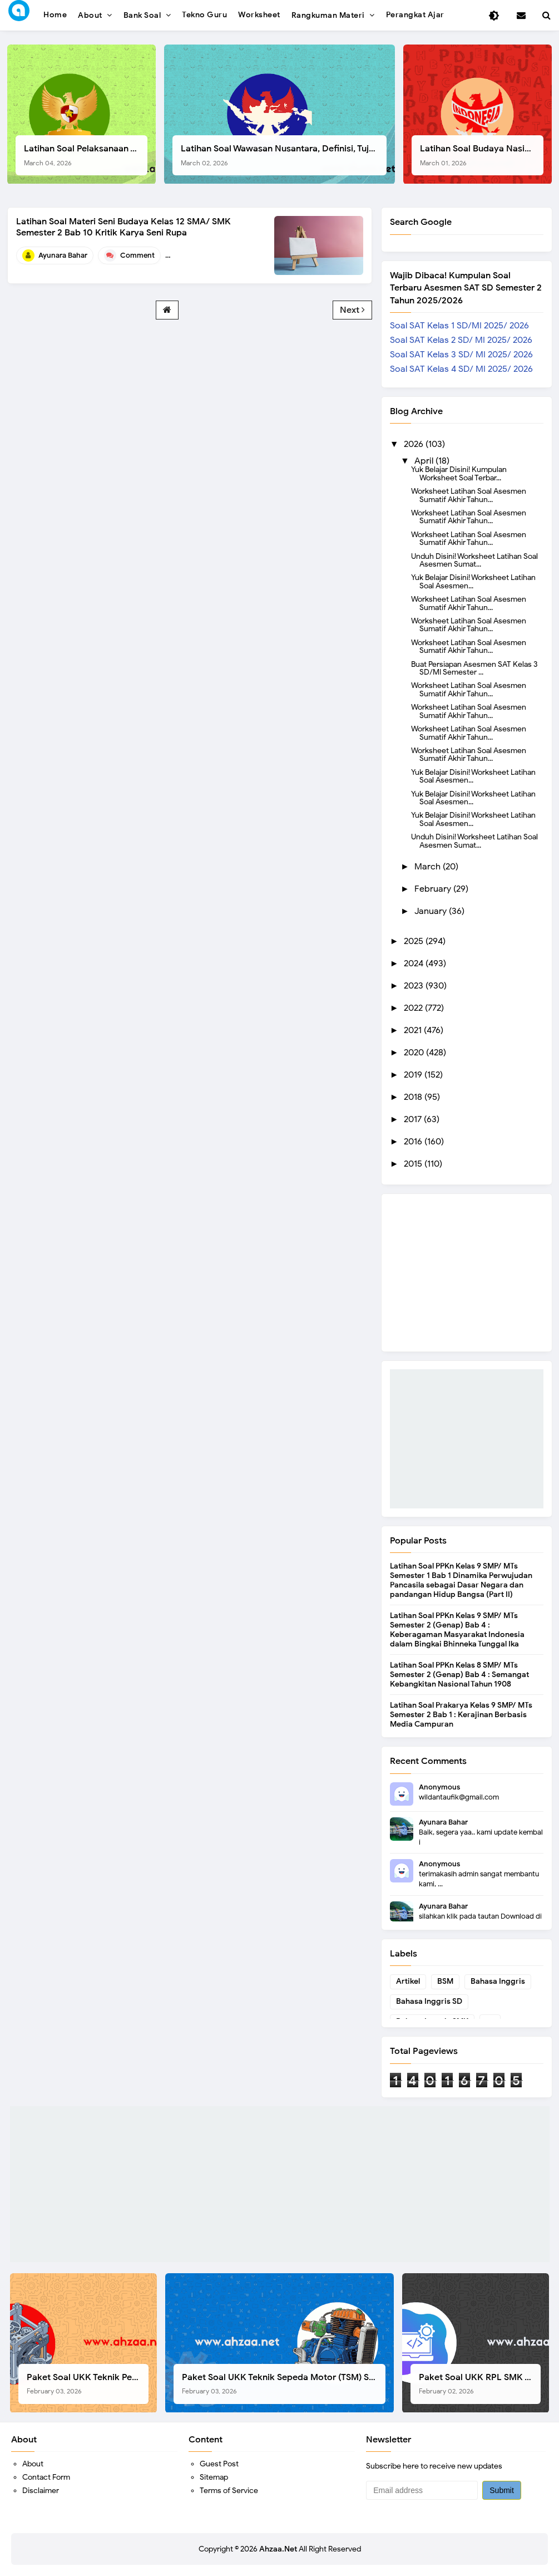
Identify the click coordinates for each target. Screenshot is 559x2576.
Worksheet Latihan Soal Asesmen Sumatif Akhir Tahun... (468, 495)
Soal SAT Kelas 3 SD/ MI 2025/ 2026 (461, 354)
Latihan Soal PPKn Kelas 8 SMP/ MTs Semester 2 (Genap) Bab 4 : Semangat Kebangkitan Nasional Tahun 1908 (459, 1674)
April (425, 460)
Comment (137, 255)
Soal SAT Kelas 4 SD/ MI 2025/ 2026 (461, 369)
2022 (414, 1008)
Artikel (408, 1981)
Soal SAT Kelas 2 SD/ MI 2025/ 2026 (461, 340)
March (428, 866)
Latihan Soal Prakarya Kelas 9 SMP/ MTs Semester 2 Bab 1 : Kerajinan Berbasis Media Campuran (461, 1714)
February (433, 888)
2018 (414, 1097)
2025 (415, 941)
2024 (415, 963)
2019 (414, 1074)
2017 (414, 1119)
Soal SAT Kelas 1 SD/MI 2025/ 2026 (459, 325)
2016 (414, 1141)
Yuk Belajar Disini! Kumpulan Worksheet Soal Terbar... (459, 473)
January (431, 911)
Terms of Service (229, 2490)
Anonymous (439, 1787)
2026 (415, 444)
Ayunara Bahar (443, 1822)
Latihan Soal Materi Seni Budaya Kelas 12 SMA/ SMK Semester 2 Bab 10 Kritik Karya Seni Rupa (123, 227)
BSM (445, 1981)
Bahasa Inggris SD (429, 2001)
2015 (414, 1163)
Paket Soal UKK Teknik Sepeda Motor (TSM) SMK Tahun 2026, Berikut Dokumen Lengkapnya (283, 2384)
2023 (415, 985)
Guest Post (219, 2464)
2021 (414, 1030)
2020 (415, 1052)
